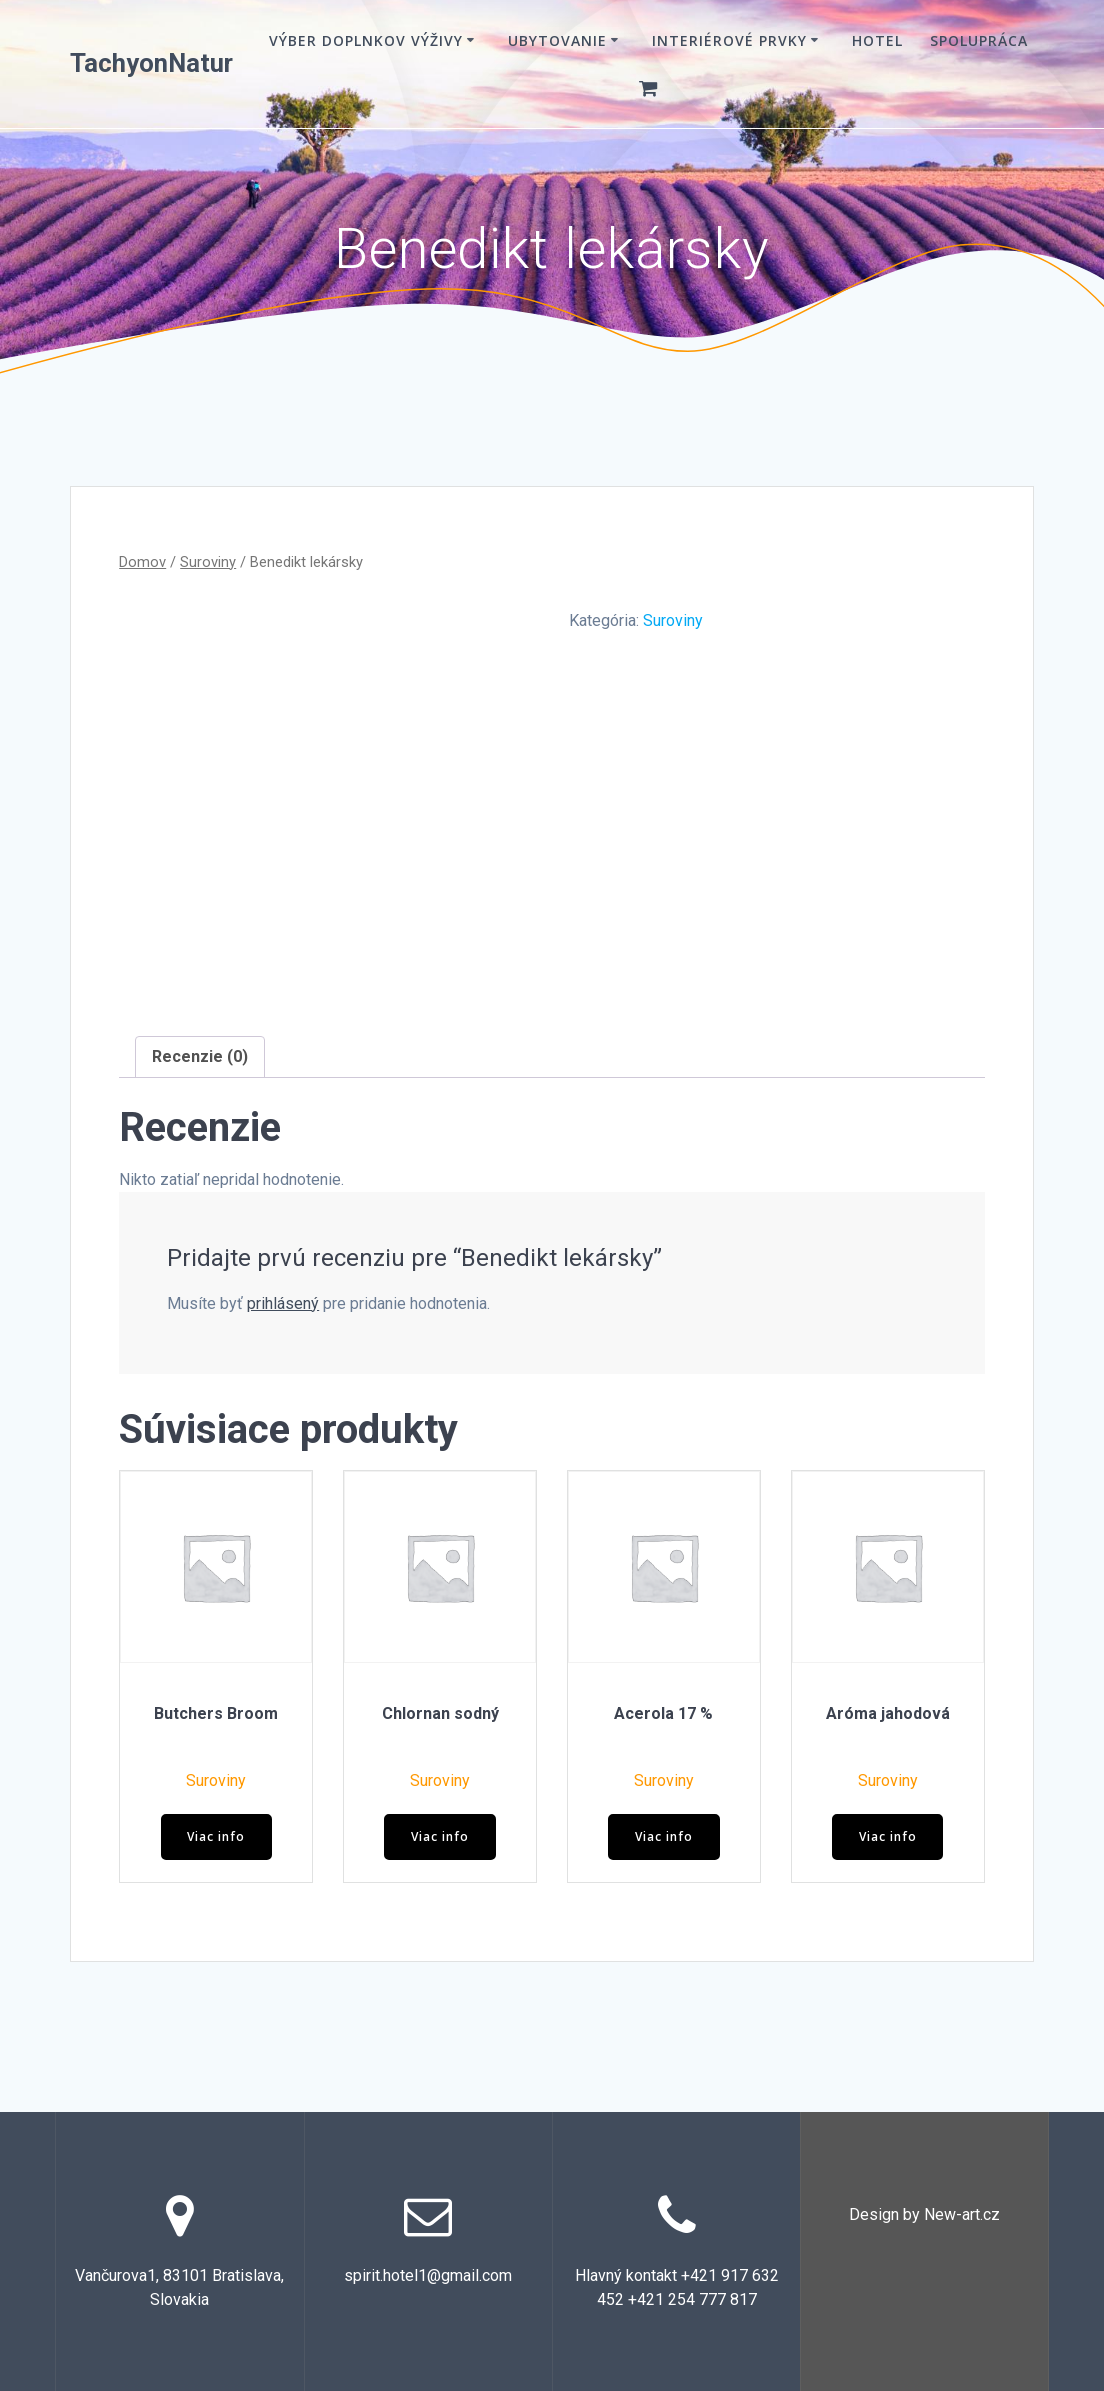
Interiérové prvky (729, 40)
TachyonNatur (151, 64)
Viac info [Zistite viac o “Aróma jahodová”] (888, 1836)
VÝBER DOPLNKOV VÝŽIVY (366, 40)
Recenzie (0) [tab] (200, 1056)
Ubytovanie (557, 40)
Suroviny (208, 562)
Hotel (877, 40)
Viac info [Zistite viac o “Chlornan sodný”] (440, 1836)
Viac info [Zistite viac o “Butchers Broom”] (216, 1836)
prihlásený (283, 1303)
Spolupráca (979, 40)
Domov (142, 562)
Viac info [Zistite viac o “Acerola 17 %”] (664, 1836)
